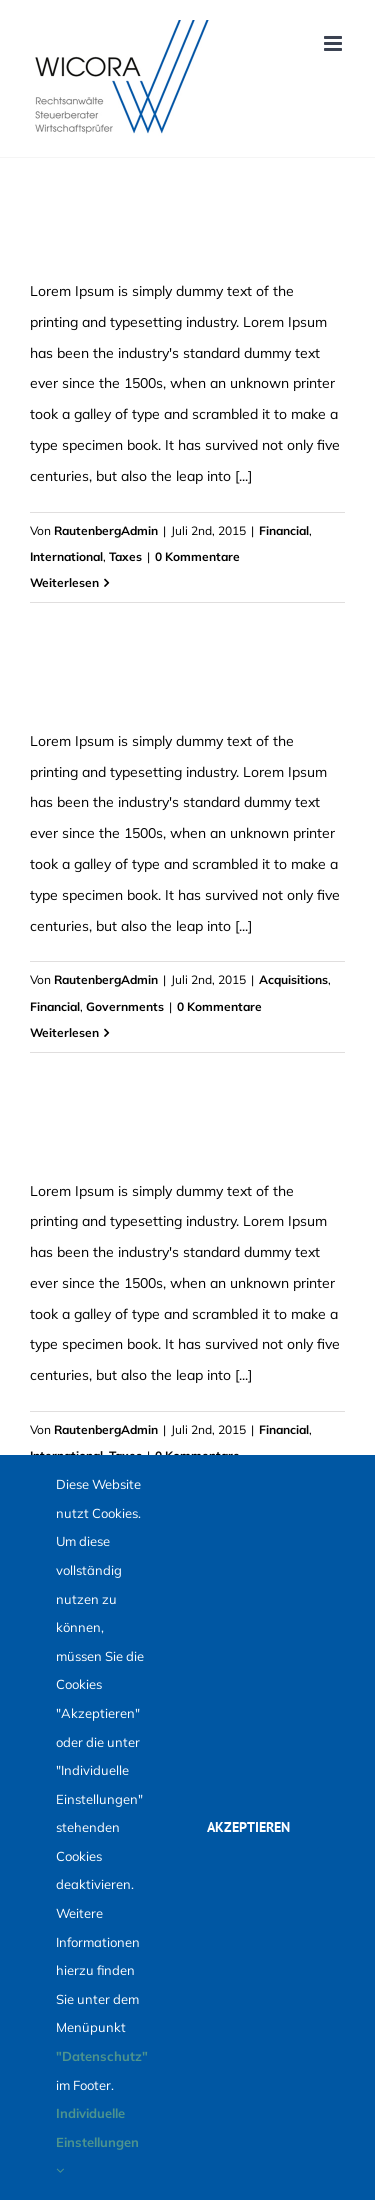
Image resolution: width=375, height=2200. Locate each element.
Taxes (125, 556)
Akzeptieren (248, 1827)
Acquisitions (293, 979)
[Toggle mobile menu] (334, 43)
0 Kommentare (197, 556)
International (66, 556)
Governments (125, 1006)
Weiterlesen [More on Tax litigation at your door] (64, 582)
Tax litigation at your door (118, 239)
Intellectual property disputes (129, 689)
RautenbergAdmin (106, 530)
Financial (284, 530)
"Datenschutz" (102, 2056)
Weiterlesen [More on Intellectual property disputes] (64, 1032)
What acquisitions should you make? (153, 1139)
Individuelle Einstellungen (97, 2141)
